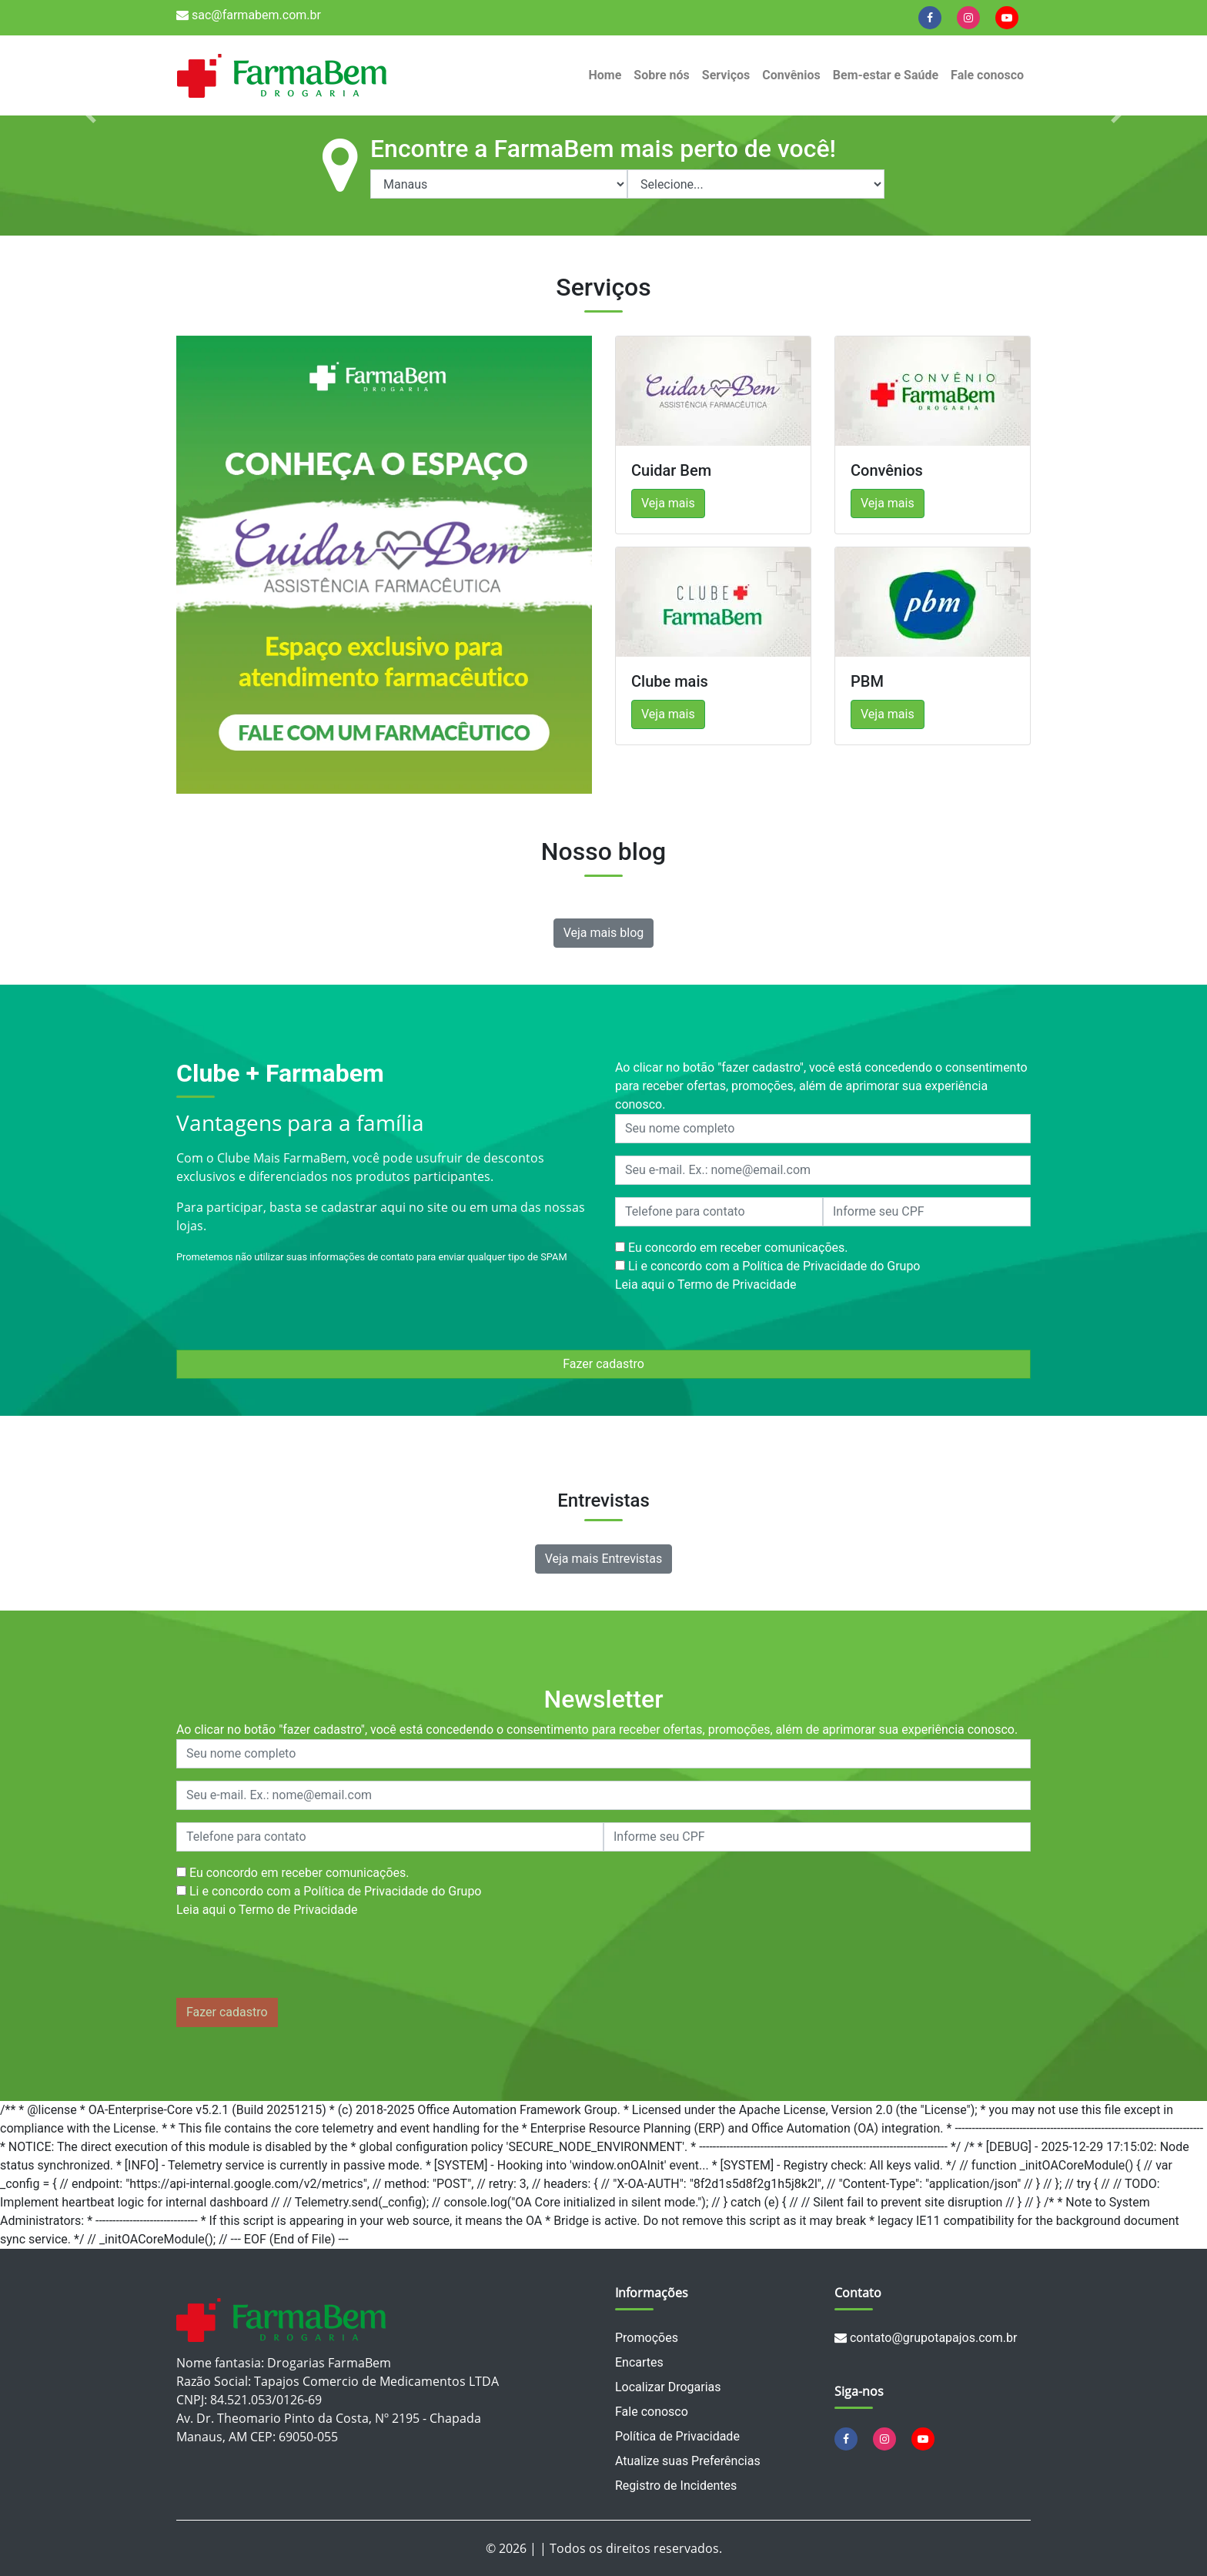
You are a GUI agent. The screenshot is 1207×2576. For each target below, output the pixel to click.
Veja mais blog (603, 932)
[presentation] (293, 1962)
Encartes (639, 2362)
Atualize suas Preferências (688, 2461)
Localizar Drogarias (668, 2387)
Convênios (791, 75)
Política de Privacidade (677, 2436)
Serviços (726, 75)
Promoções (646, 2337)
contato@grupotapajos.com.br (925, 2337)
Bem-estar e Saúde (885, 75)
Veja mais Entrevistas (604, 1558)
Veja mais (668, 503)
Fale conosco (987, 75)
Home (605, 75)
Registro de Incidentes (676, 2485)
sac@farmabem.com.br (248, 15)
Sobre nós (661, 75)
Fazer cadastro (603, 1364)
